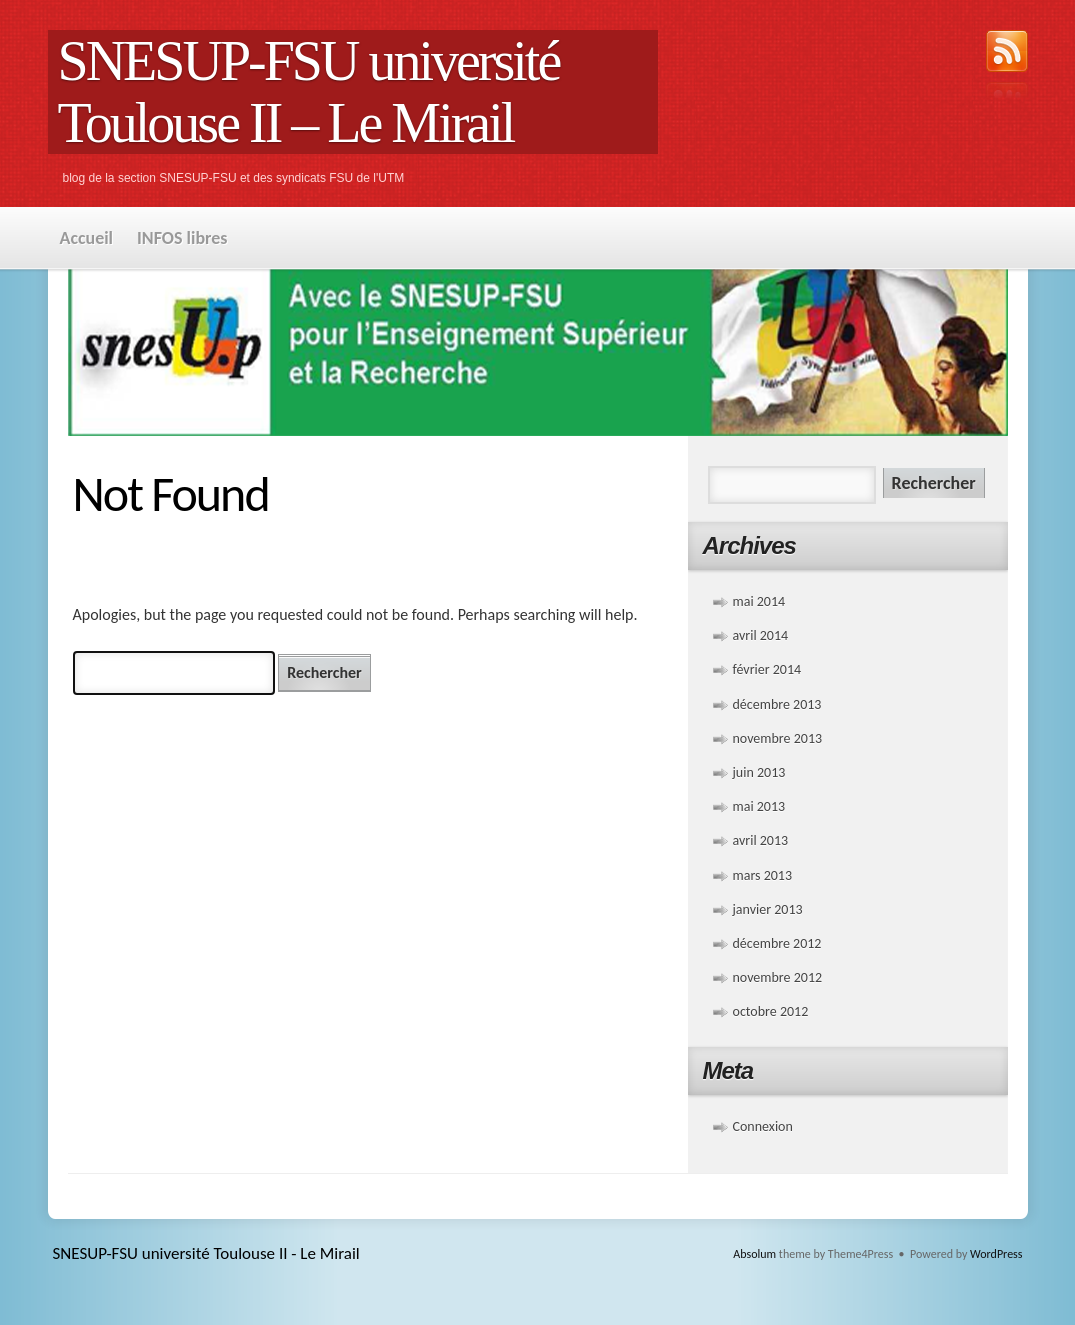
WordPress (996, 1254)
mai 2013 (759, 806)
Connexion (763, 1126)
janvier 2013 (768, 909)
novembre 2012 (778, 977)
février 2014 (767, 669)
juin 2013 (759, 772)
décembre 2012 (777, 943)
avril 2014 (761, 635)
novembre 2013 (778, 738)
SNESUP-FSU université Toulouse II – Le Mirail (309, 92)
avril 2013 (761, 840)
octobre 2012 (771, 1011)
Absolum (754, 1254)
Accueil (87, 238)
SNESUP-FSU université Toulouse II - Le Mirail (206, 1253)
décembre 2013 (777, 704)
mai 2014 (759, 601)
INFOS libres (182, 238)
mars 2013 (763, 875)
